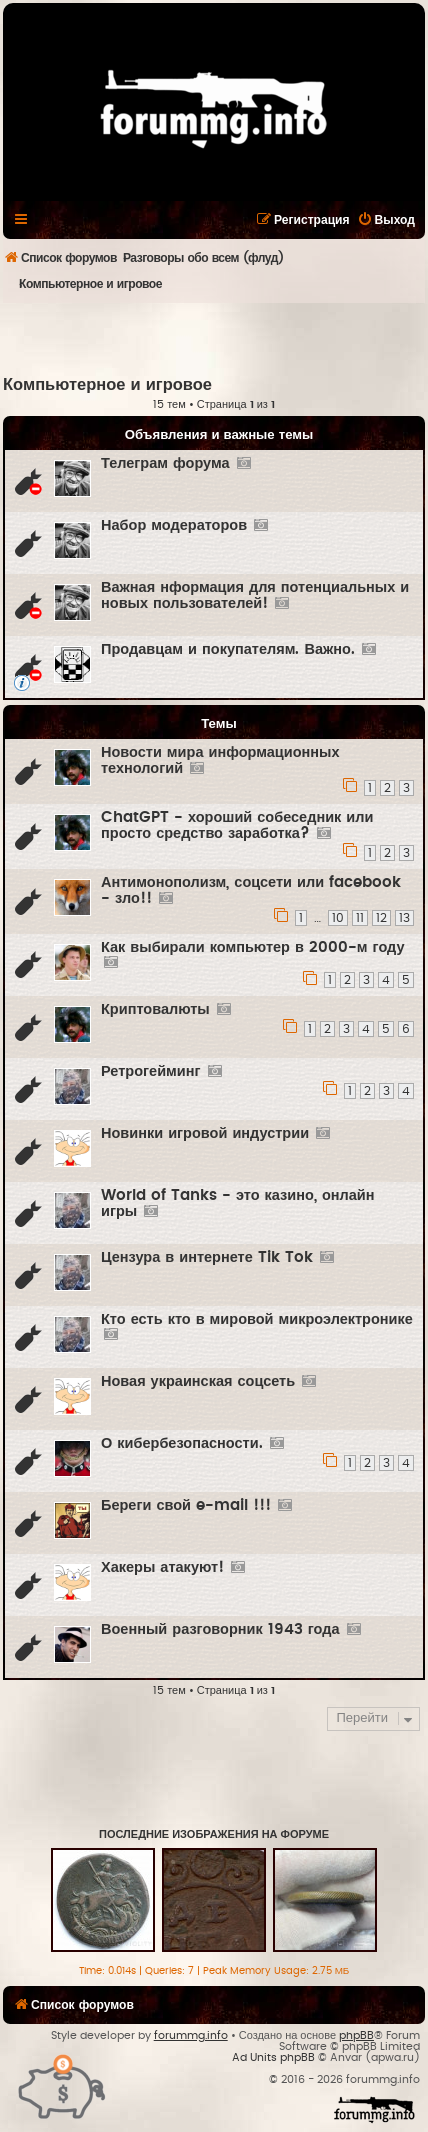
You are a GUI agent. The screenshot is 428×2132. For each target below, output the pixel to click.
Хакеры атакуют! (162, 1567)
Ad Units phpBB (273, 2057)
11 (360, 918)
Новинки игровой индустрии (205, 1133)
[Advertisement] (215, 338)
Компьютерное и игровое (107, 385)
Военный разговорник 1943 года (220, 1629)
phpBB (356, 2035)
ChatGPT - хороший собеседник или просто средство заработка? (237, 825)
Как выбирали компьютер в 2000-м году (253, 947)
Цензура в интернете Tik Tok (207, 1257)
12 (381, 918)
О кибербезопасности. (182, 1443)
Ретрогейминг (151, 1071)
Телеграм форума (165, 463)
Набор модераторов (174, 525)
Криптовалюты (155, 1009)
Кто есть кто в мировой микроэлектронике (257, 1319)
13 (404, 918)
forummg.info (191, 2035)
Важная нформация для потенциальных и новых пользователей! (255, 595)
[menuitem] (386, 220)
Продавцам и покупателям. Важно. (228, 649)
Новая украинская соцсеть (198, 1381)
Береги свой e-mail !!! (186, 1505)
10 (338, 918)
